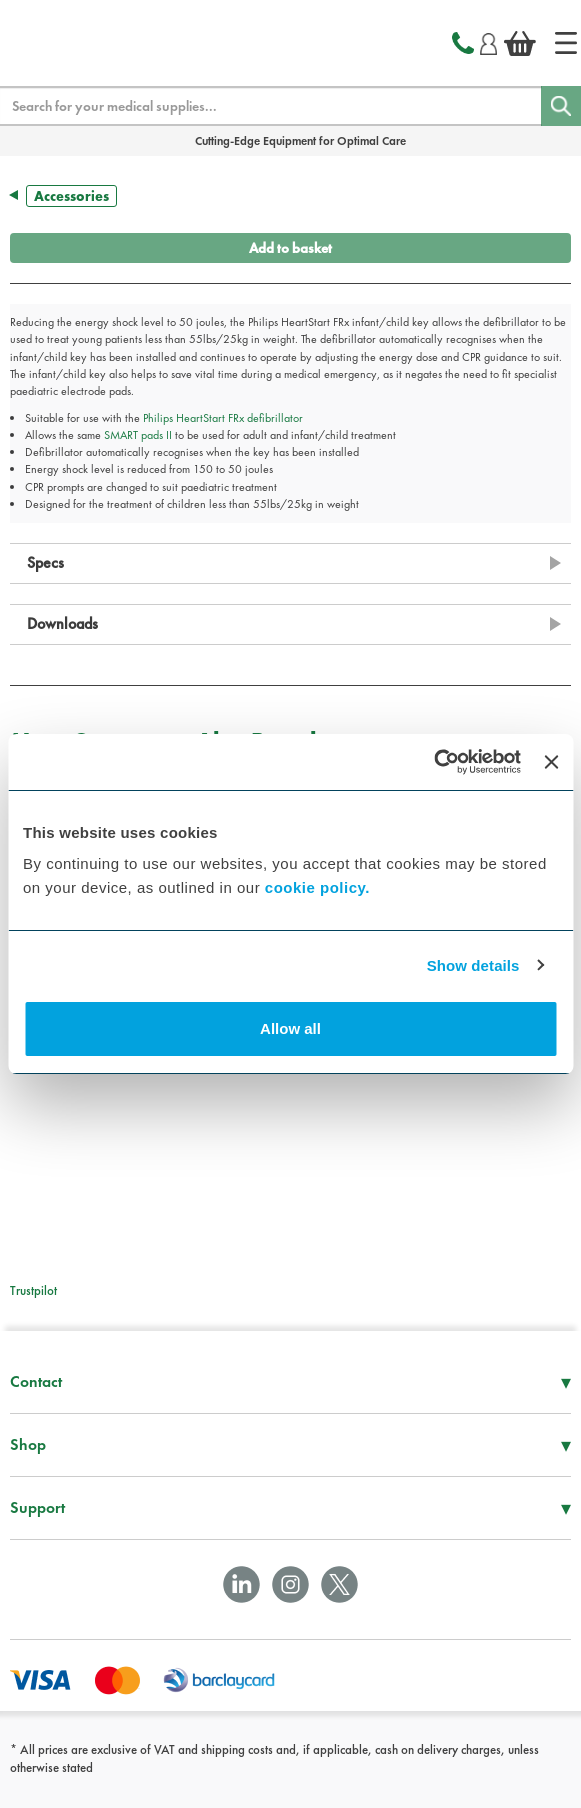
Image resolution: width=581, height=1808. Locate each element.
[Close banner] (551, 762)
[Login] (488, 41)
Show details (473, 965)
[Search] (561, 106)
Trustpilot (33, 1290)
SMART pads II (138, 435)
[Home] (566, 43)
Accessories (71, 196)
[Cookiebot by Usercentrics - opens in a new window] (433, 762)
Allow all (290, 1028)
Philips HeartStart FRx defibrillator (223, 418)
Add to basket (290, 248)
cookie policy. (317, 887)
